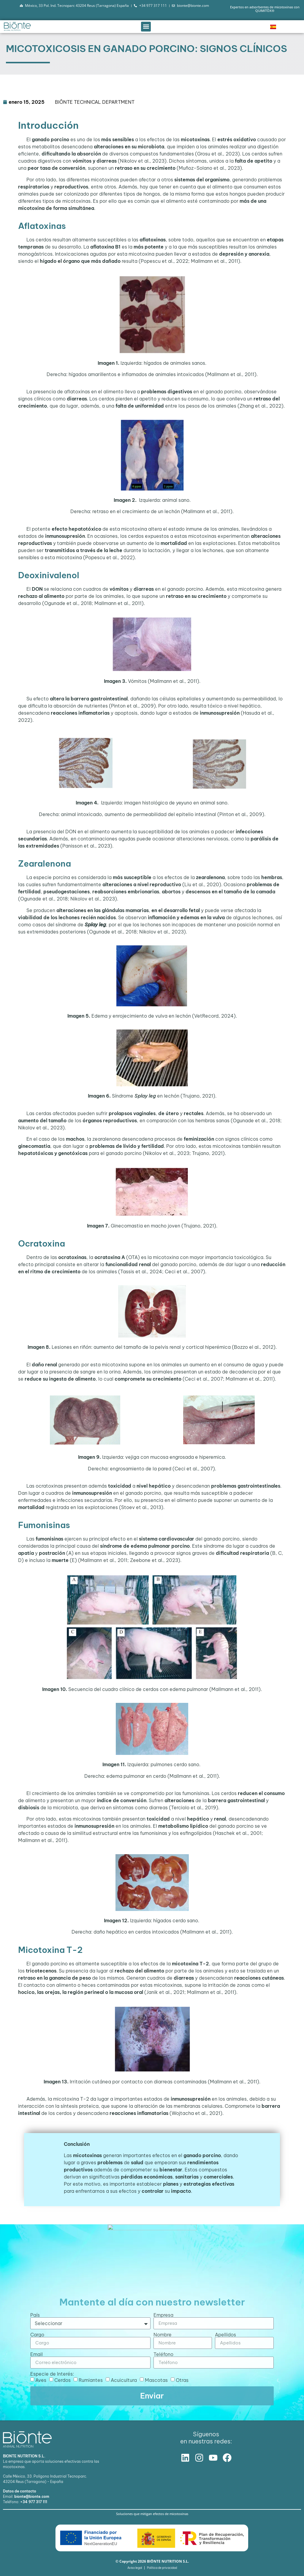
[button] (146, 27)
